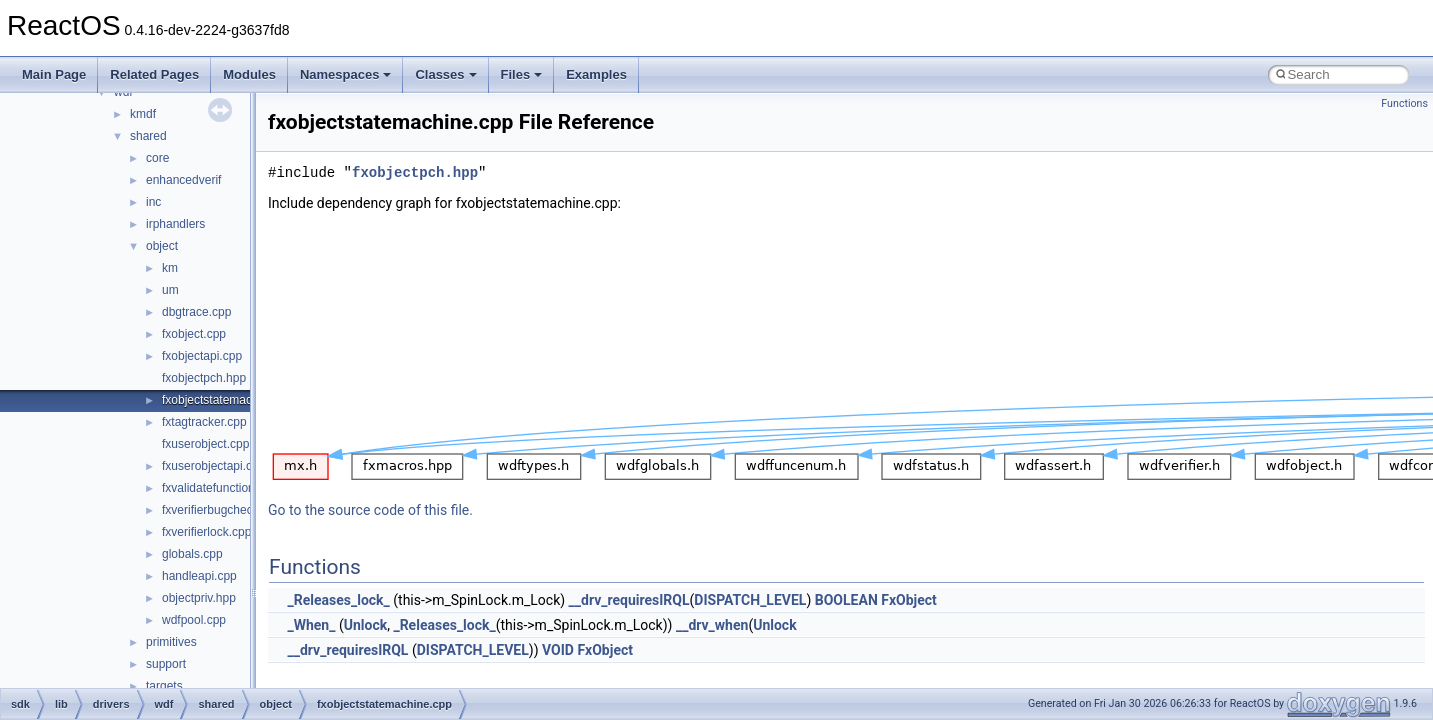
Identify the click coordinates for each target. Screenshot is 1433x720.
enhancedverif (183, 180)
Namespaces (346, 74)
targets (164, 686)
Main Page (54, 74)
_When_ (311, 625)
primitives (171, 642)
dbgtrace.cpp (196, 312)
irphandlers (175, 224)
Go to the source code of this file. (370, 510)
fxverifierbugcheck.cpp (221, 510)
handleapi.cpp (199, 576)
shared (148, 136)
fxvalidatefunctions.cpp (222, 488)
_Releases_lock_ (338, 600)
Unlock (365, 625)
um (170, 290)
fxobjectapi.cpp (202, 356)
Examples (596, 74)
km (170, 268)
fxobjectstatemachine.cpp (229, 400)
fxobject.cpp (194, 334)
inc (153, 202)
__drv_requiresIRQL (629, 600)
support (166, 664)
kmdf (143, 114)
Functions (1404, 103)
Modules (249, 74)
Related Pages (154, 74)
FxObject (909, 600)
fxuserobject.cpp (205, 444)
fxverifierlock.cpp (206, 532)
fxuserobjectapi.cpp (213, 466)
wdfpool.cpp (194, 620)
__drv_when (712, 625)
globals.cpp (192, 554)
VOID (558, 650)
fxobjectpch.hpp (204, 378)
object (162, 246)
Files (522, 74)
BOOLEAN (846, 600)
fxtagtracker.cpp (204, 422)
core (157, 158)
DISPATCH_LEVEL (750, 600)
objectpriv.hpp (199, 598)
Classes (445, 74)
